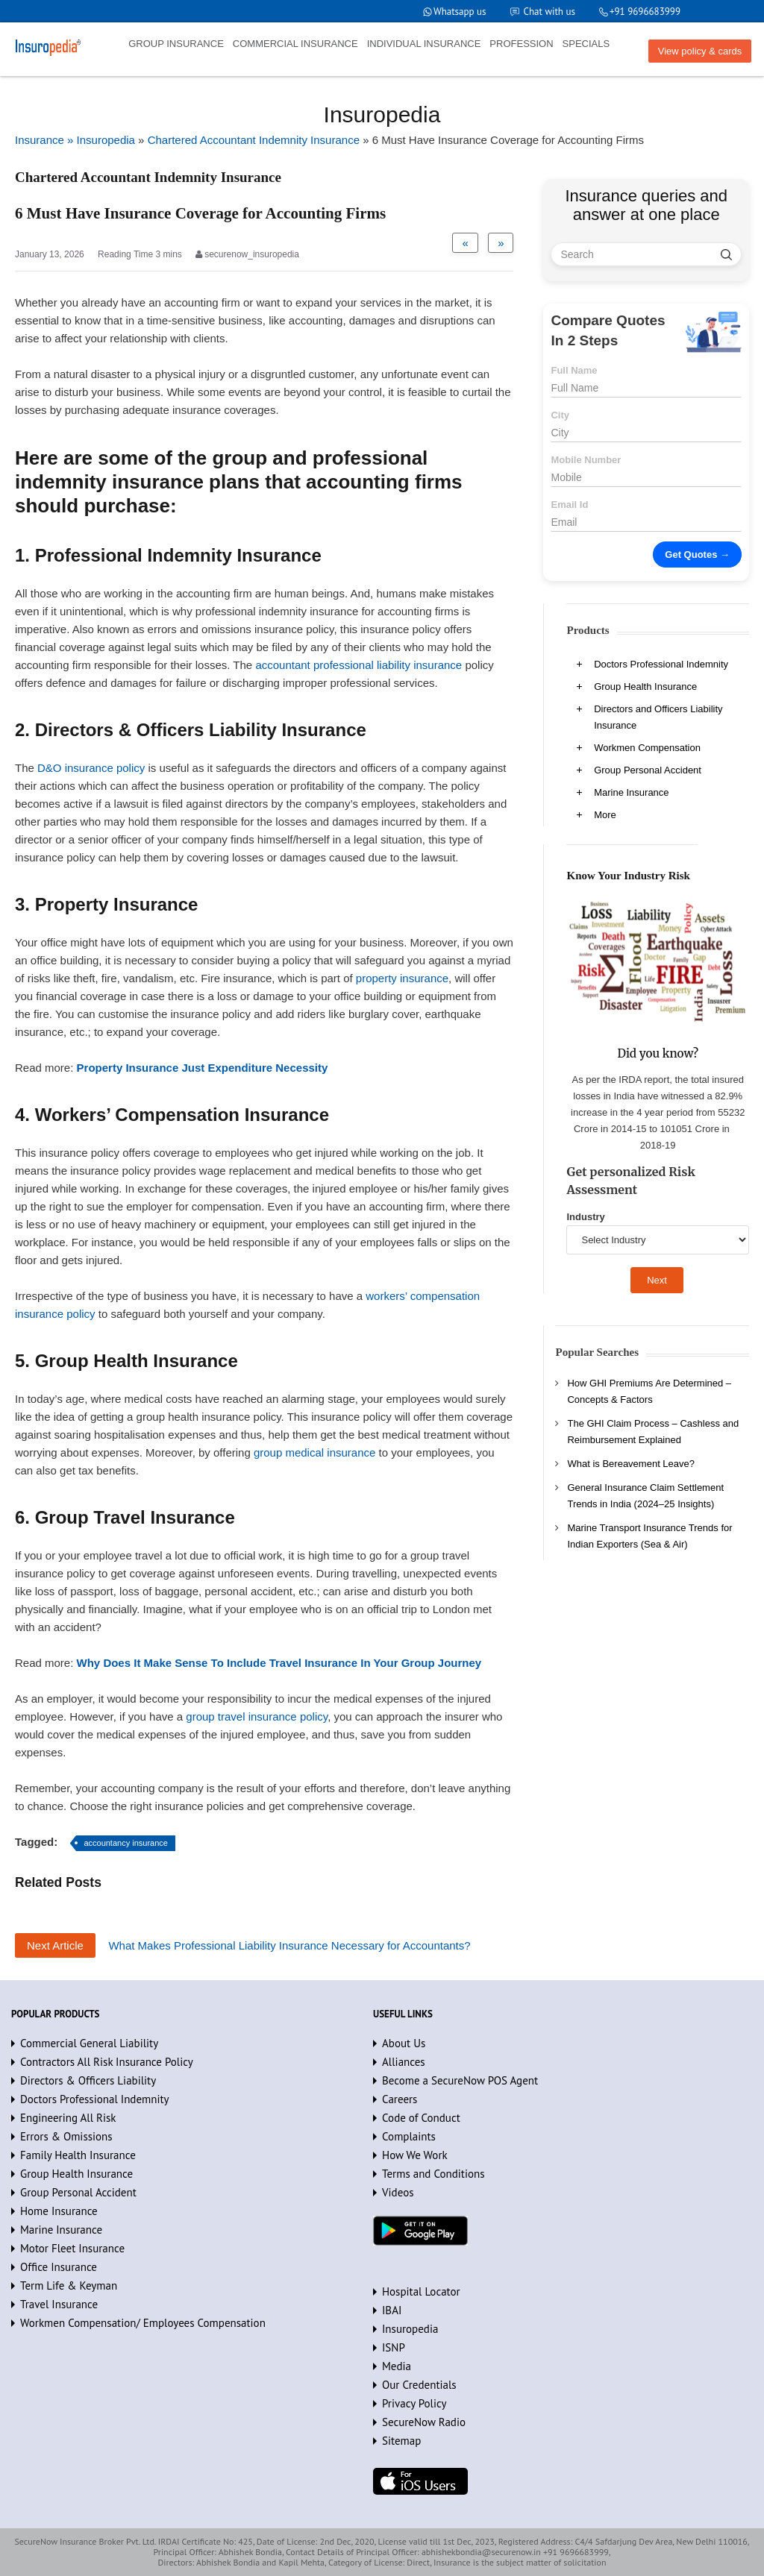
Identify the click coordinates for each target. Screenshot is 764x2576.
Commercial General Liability (89, 2043)
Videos (397, 2192)
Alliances (403, 2062)
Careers (399, 2099)
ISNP (393, 2347)
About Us (403, 2043)
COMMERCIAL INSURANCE (295, 43)
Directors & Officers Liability (88, 2080)
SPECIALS (586, 43)
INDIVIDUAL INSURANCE (424, 43)
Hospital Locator (421, 2291)
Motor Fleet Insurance (72, 2248)
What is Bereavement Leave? (631, 1463)
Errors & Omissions (66, 2136)
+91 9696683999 (645, 11)
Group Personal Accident (647, 770)
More (605, 814)
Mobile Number (586, 459)
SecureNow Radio (424, 2422)
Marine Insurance (631, 792)
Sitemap (401, 2441)
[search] (726, 254)
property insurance (402, 978)
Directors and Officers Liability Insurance (658, 717)
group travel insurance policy (257, 1716)
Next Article (55, 1945)
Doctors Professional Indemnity (661, 664)
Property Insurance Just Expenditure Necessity (202, 1067)
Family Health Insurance (78, 2155)
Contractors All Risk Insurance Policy (106, 2062)
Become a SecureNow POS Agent (460, 2080)
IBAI (391, 2310)
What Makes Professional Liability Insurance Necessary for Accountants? (289, 1945)
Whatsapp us (459, 11)
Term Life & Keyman (68, 2285)
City (560, 415)
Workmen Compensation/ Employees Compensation (143, 2323)
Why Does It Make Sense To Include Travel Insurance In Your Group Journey (279, 1662)
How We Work (415, 2155)
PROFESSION (521, 43)
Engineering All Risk (68, 2118)
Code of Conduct (421, 2118)
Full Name (574, 370)
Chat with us (549, 11)
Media (396, 2366)
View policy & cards (700, 51)
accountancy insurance (126, 1842)
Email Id (569, 504)
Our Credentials (419, 2385)
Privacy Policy (414, 2403)
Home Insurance (59, 2211)
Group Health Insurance (645, 686)
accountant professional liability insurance (358, 665)
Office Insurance (58, 2267)
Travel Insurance (59, 2304)
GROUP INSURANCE (176, 43)
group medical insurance (314, 1452)
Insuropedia (410, 2329)
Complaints (409, 2136)
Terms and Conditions (433, 2174)
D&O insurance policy (91, 767)
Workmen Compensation (647, 747)
